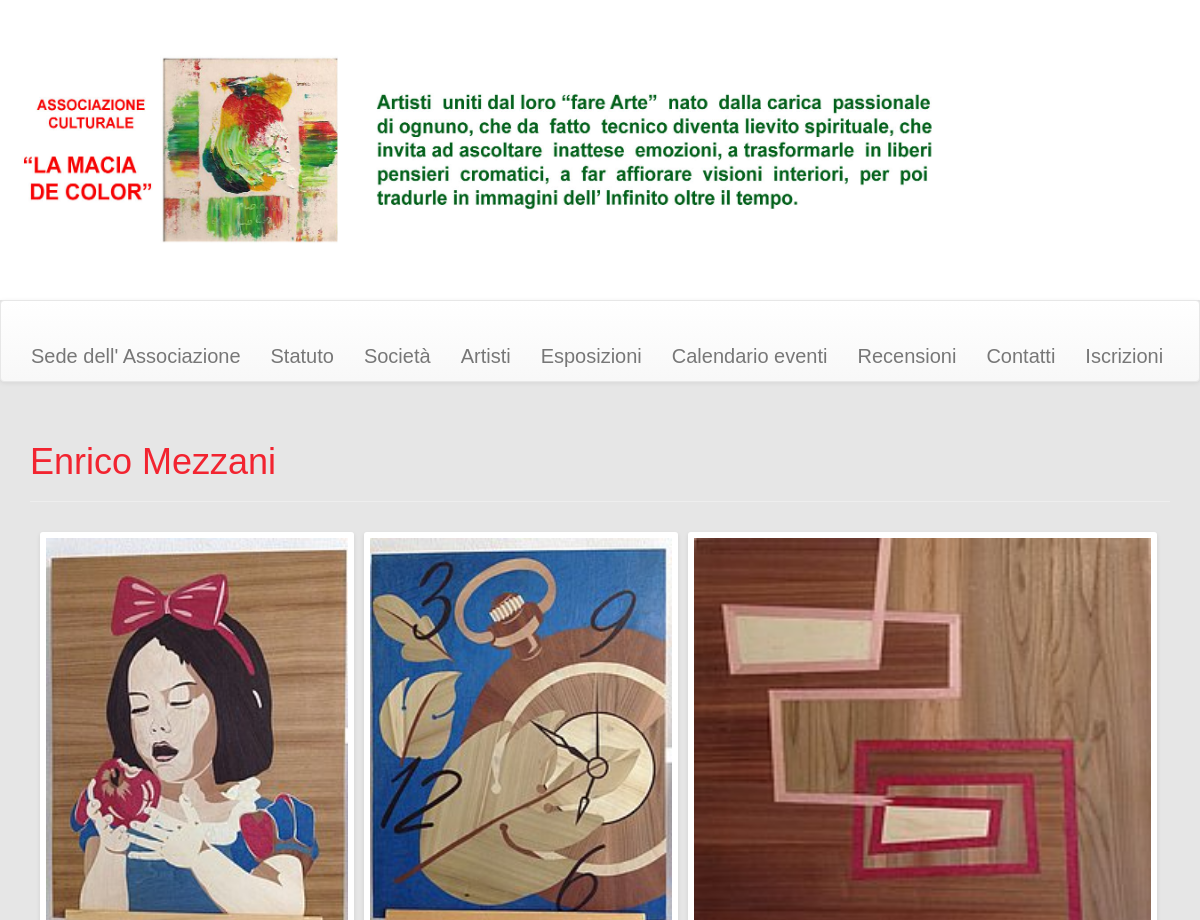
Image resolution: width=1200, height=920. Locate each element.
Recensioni (906, 356)
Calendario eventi (750, 356)
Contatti (1020, 356)
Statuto (302, 356)
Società (397, 356)
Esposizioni (591, 356)
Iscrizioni (1124, 356)
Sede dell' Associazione (136, 356)
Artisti (486, 356)
